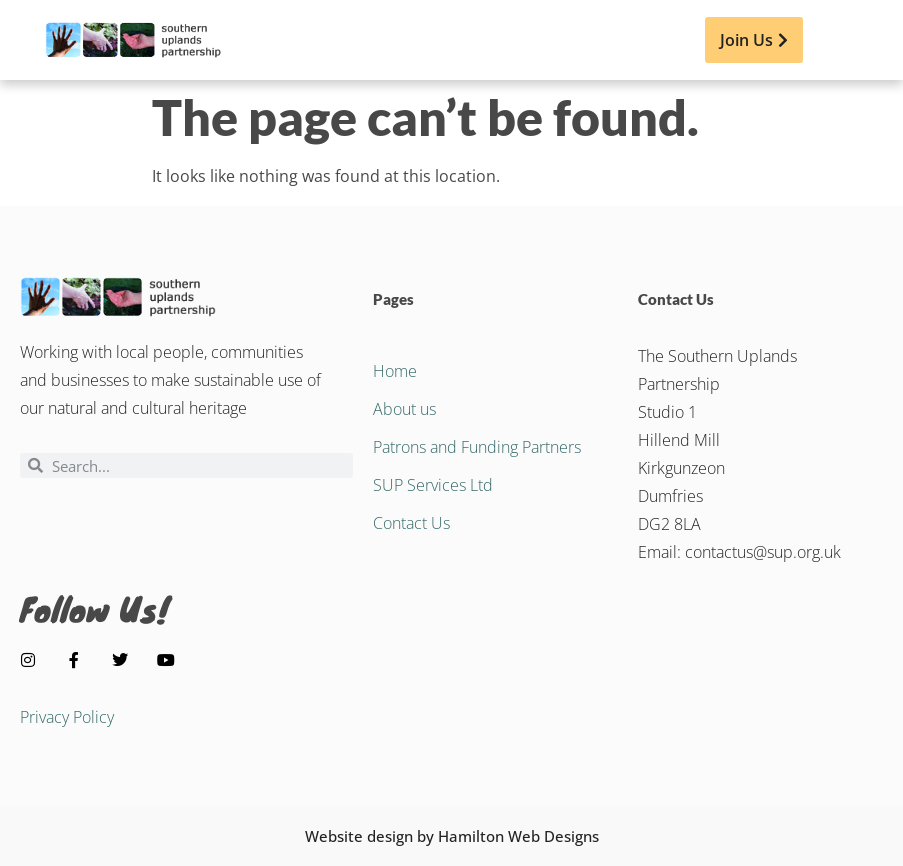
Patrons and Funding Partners (477, 447)
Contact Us (411, 523)
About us (404, 409)
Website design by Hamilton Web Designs (452, 836)
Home (395, 371)
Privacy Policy (67, 717)
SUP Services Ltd (433, 485)
